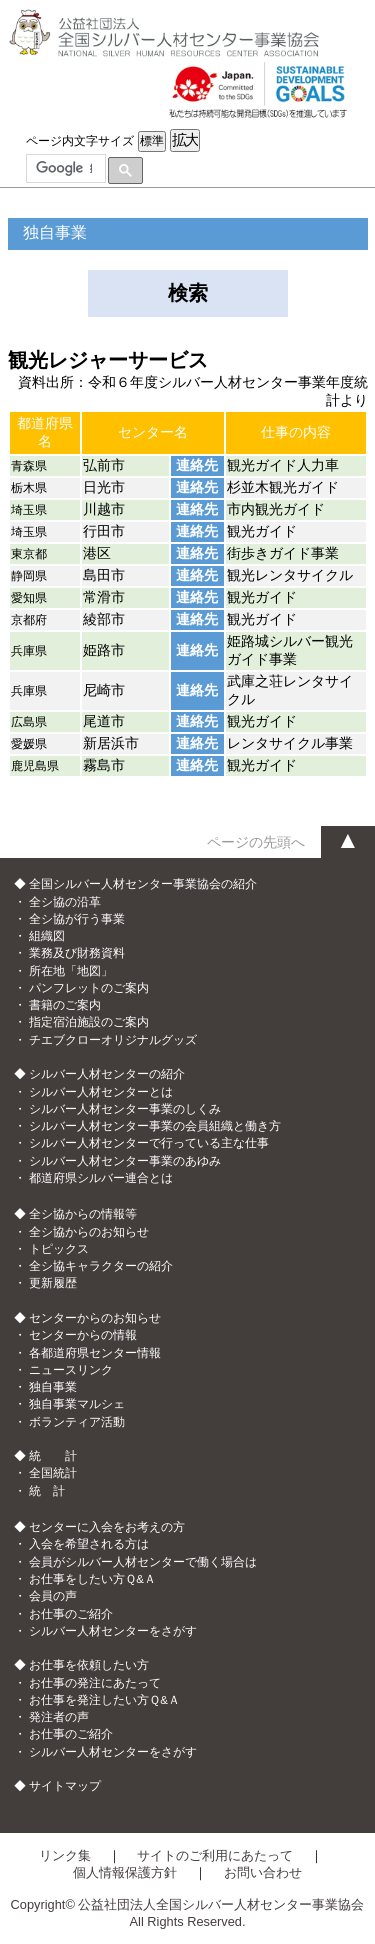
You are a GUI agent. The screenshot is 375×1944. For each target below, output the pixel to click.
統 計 (47, 1491)
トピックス (59, 1249)
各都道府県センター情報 (95, 1353)
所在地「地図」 (71, 971)
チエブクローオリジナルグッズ (113, 1040)
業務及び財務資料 (77, 953)
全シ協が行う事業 (77, 919)
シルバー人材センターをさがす (113, 1631)
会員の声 (53, 1596)
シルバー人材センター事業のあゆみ (125, 1161)
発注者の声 (59, 1717)
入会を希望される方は (89, 1544)
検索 (188, 293)
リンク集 (65, 1855)
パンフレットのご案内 (89, 988)
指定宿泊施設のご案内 (89, 1022)
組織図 (47, 936)
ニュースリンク (71, 1370)
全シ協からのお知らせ (89, 1232)
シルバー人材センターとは (101, 1092)
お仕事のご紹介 (71, 1614)
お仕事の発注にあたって (95, 1683)
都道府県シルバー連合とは (101, 1178)
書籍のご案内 (65, 1005)
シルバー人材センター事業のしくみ (125, 1109)
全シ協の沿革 (65, 902)
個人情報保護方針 (125, 1872)
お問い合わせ (263, 1872)
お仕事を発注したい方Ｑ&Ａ (104, 1700)
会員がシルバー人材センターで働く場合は (143, 1562)
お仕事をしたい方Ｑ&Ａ (92, 1579)
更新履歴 (53, 1283)
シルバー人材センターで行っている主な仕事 (149, 1143)
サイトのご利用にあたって (215, 1855)
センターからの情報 (83, 1335)
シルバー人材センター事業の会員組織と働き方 (155, 1126)
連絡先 (197, 465)
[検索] (64, 169)
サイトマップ (65, 1786)
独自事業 (53, 1387)
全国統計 (53, 1473)
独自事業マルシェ (77, 1404)
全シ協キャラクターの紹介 (101, 1266)
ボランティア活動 (77, 1422)
